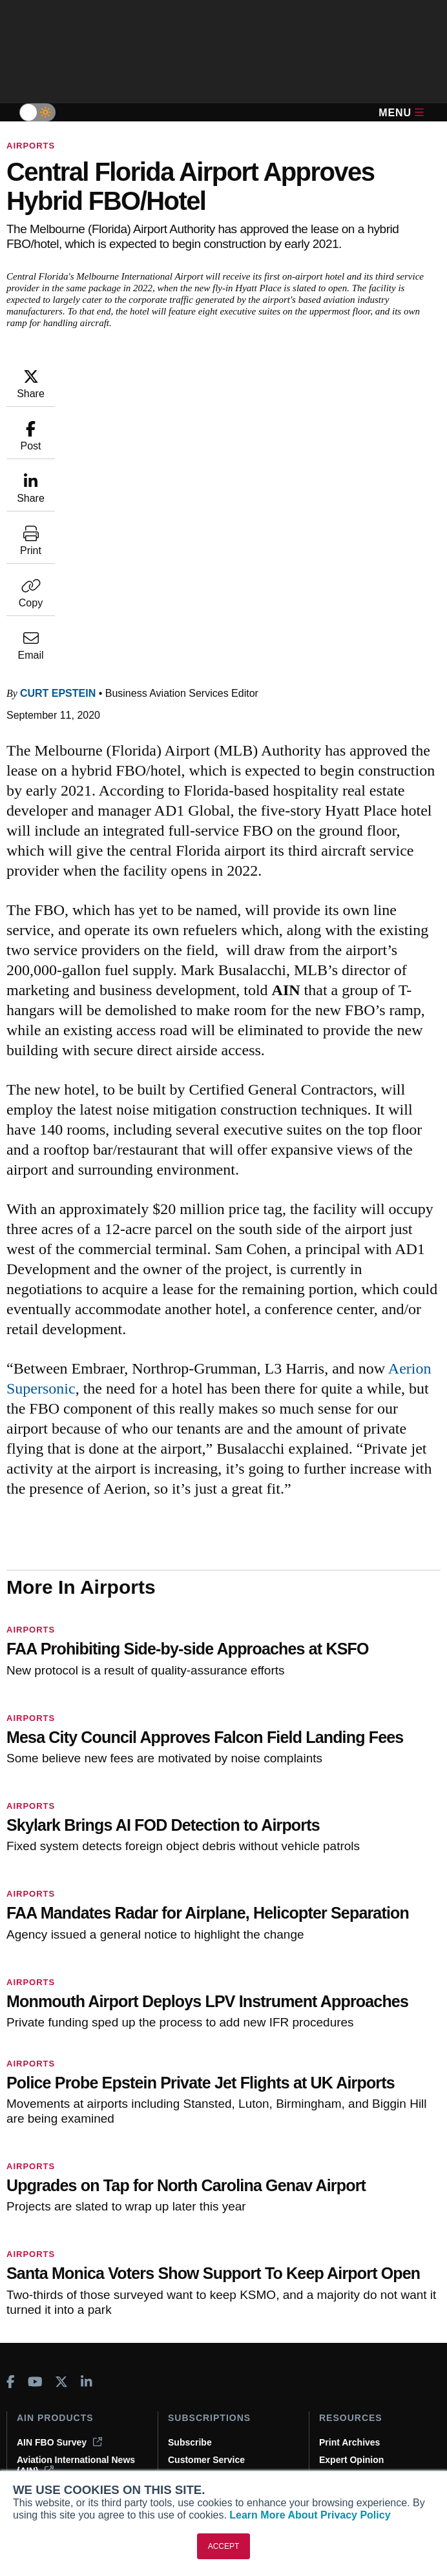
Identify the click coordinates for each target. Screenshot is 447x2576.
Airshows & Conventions (372, 2268)
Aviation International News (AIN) (76, 2203)
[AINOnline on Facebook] (10, 2120)
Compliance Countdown (370, 2303)
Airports (30, 145)
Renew (182, 2215)
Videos (334, 2233)
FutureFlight (43, 2261)
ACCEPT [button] (224, 2546)
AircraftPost (50, 2226)
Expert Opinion (351, 2198)
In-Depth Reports (356, 2215)
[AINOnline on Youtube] (35, 2120)
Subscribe (190, 2181)
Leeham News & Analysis (71, 2323)
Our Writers (42, 2403)
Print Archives (349, 2181)
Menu (401, 112)
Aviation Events (353, 2285)
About (30, 2385)
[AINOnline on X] (61, 2120)
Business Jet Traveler (71, 2244)
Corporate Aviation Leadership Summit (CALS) (75, 2289)
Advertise (45, 2455)
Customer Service (206, 2198)
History (32, 2420)
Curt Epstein (58, 431)
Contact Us (41, 2438)
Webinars (339, 2250)
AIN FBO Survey (59, 2181)
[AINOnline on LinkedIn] (86, 2120)
